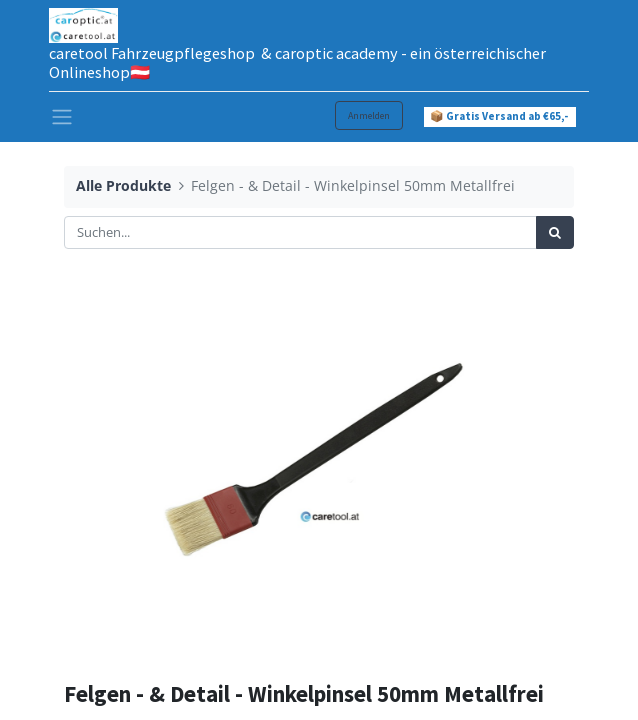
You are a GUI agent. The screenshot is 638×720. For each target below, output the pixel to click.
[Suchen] (555, 233)
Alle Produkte (123, 185)
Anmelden (369, 115)
